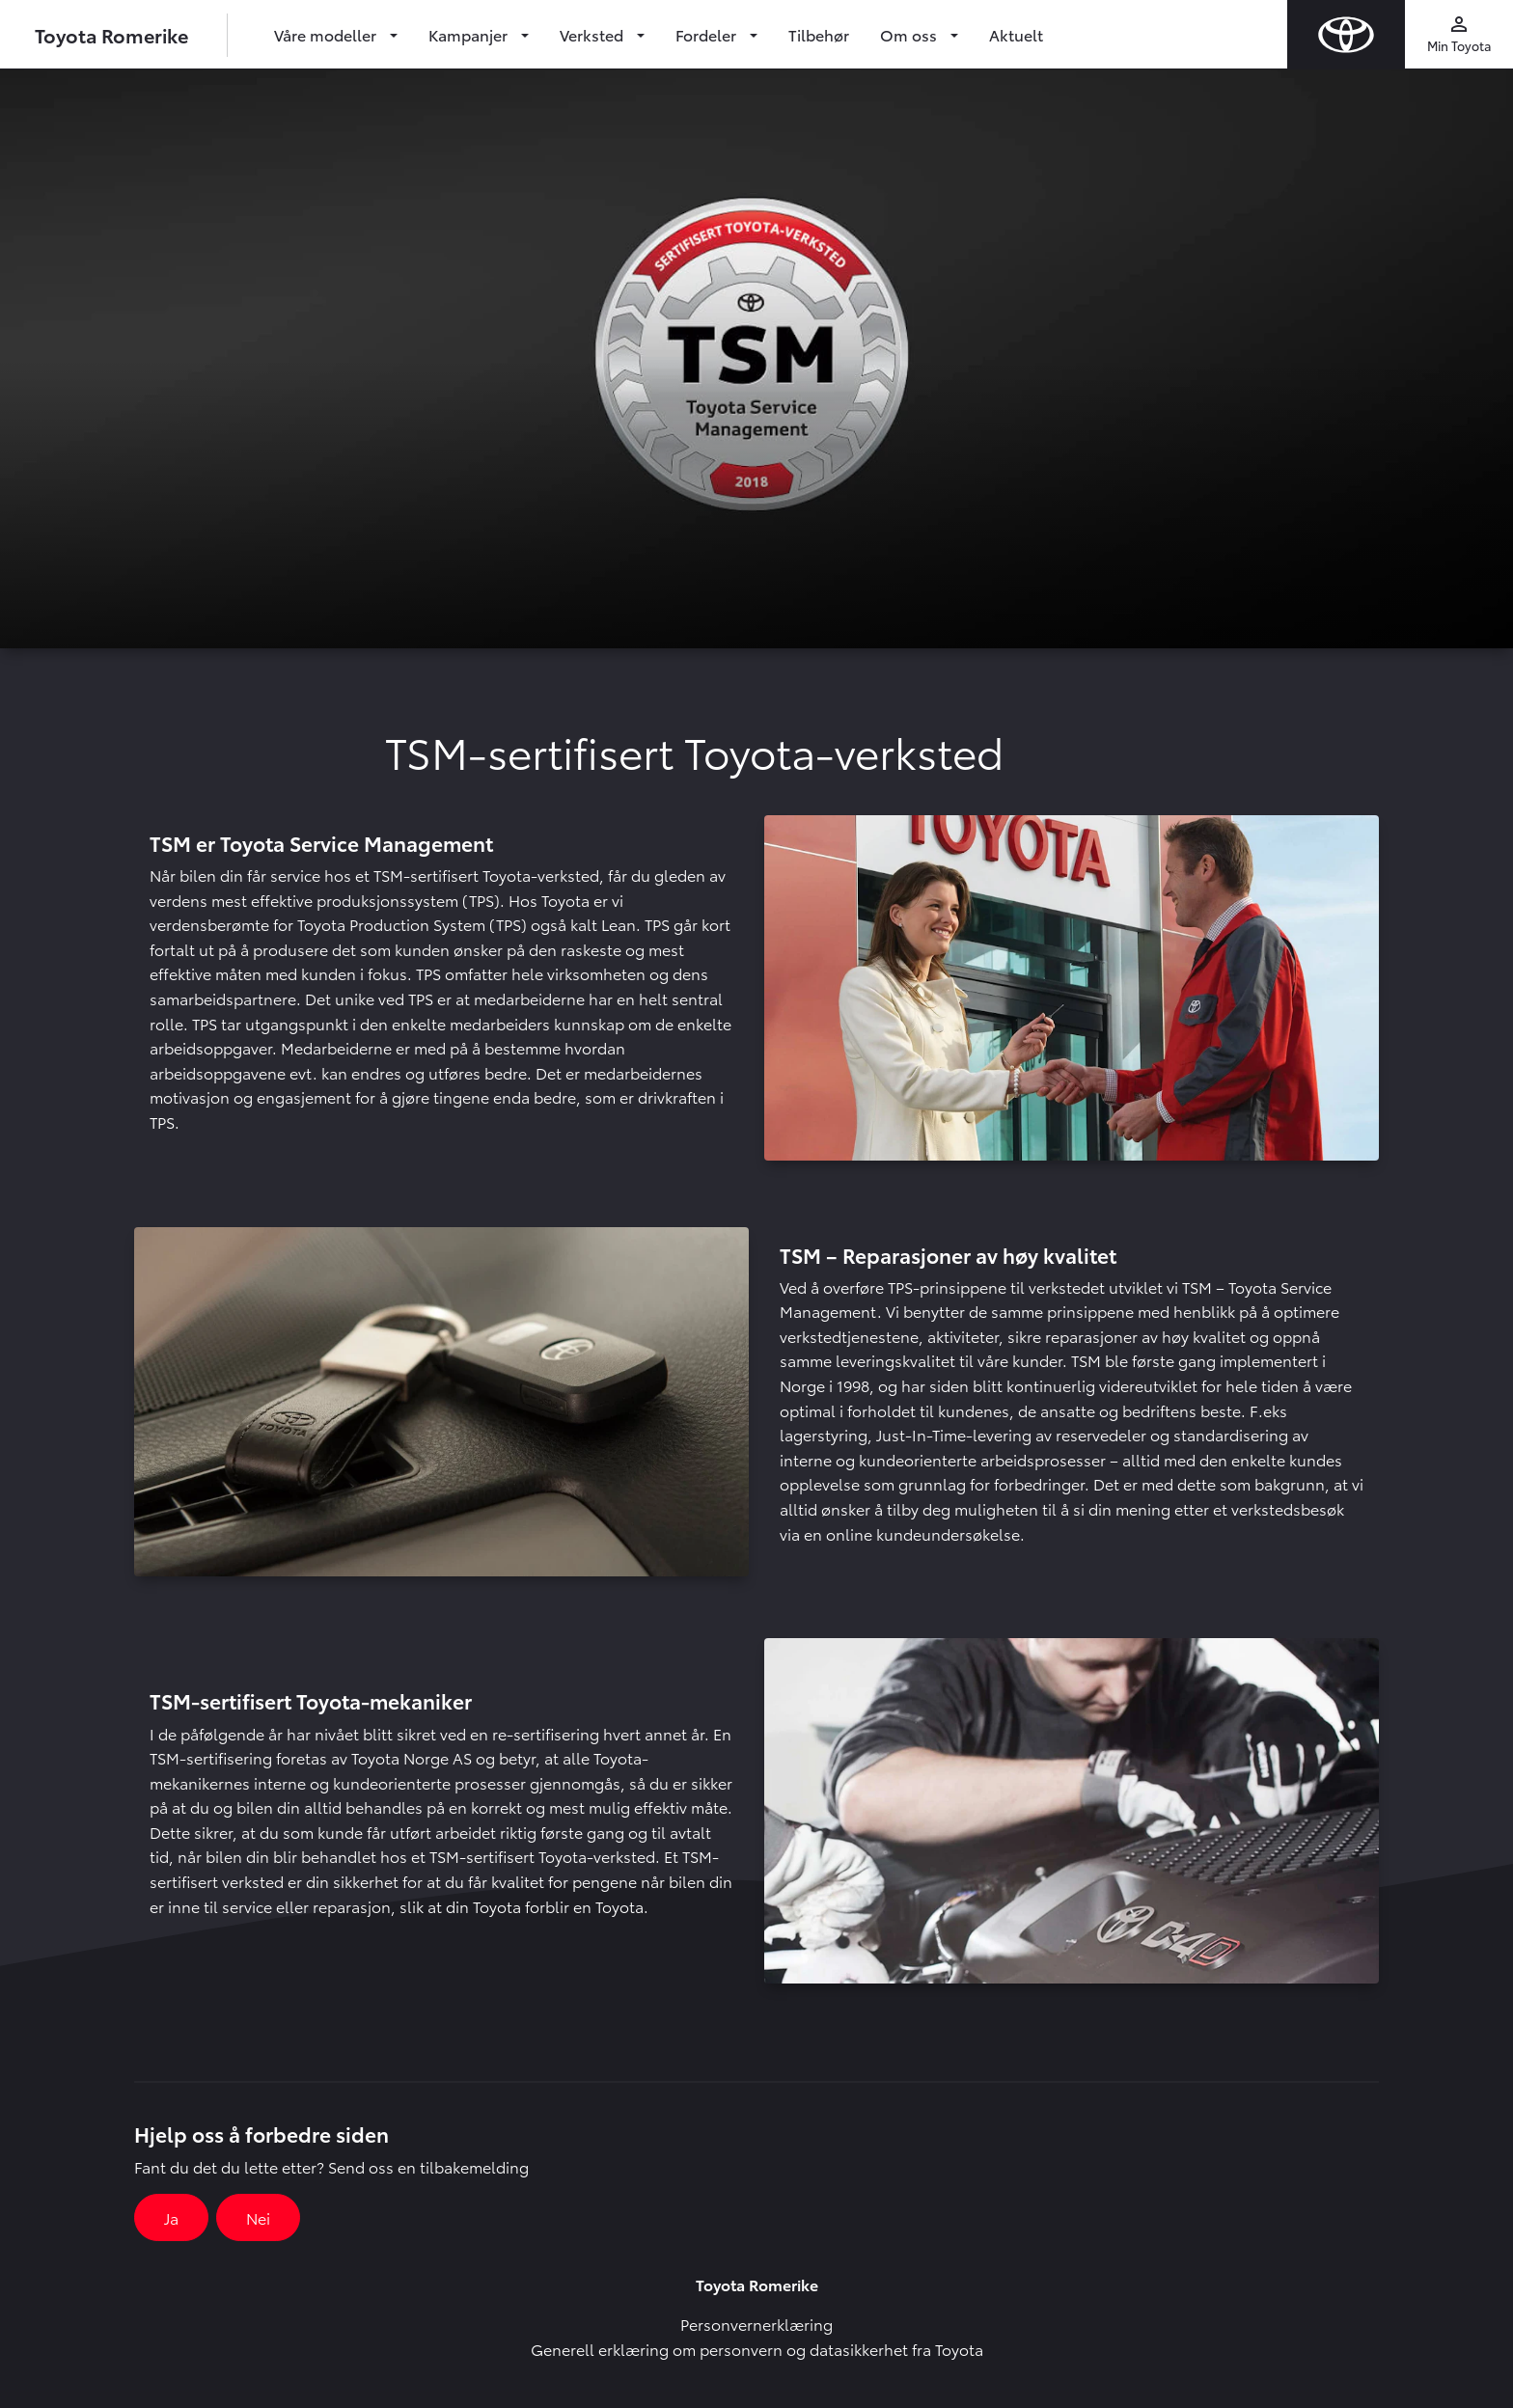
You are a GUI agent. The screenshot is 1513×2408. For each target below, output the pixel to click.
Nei (258, 2217)
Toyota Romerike (111, 34)
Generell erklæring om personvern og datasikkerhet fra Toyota (757, 2349)
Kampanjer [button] (469, 34)
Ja (171, 2217)
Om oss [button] (910, 34)
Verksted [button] (593, 34)
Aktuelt (1016, 34)
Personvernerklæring (756, 2323)
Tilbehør (818, 34)
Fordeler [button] (707, 34)
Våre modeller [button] (327, 34)
